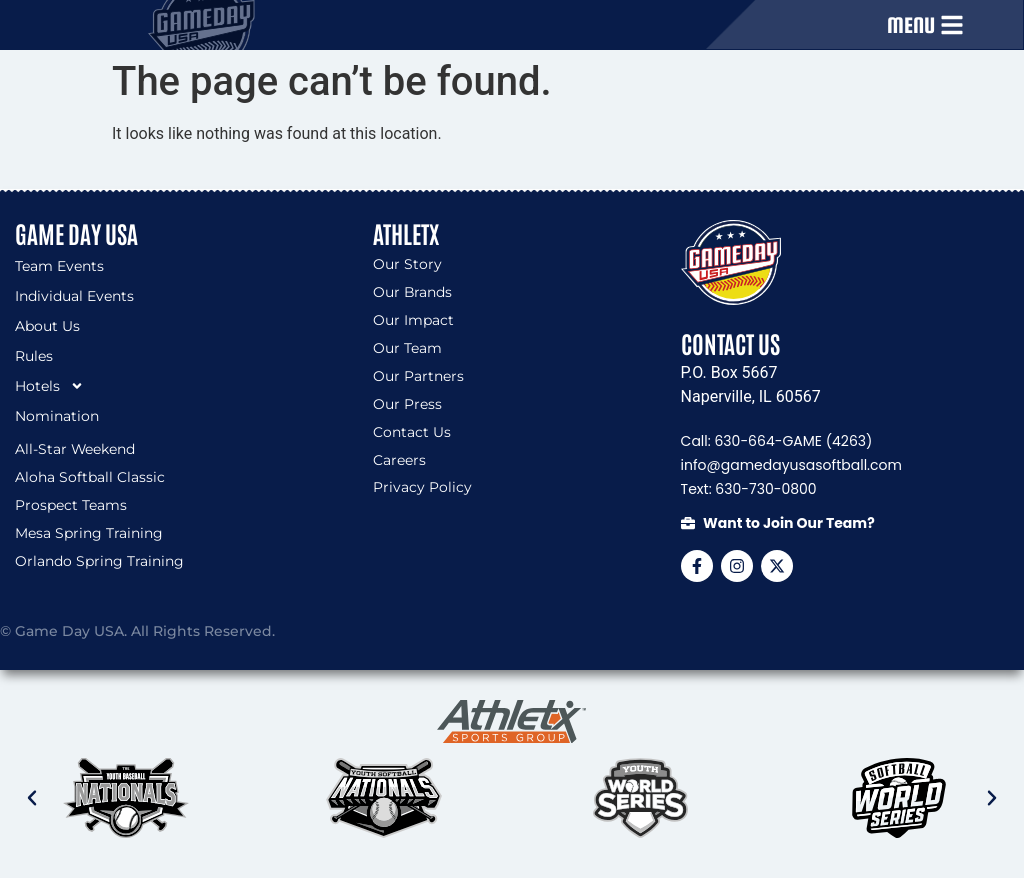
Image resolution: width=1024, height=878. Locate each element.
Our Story (407, 265)
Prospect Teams (71, 506)
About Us (47, 326)
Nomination (57, 416)
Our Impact (413, 321)
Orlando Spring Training (99, 562)
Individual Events (74, 296)
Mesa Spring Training (89, 534)
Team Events (59, 266)
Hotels (49, 386)
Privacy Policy (422, 489)
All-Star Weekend (75, 450)
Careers (399, 461)
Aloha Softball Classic (90, 478)
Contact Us (412, 433)
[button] (32, 798)
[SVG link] (512, 722)
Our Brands (413, 293)
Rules (34, 356)
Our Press (407, 405)
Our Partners (418, 377)
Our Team (407, 349)
